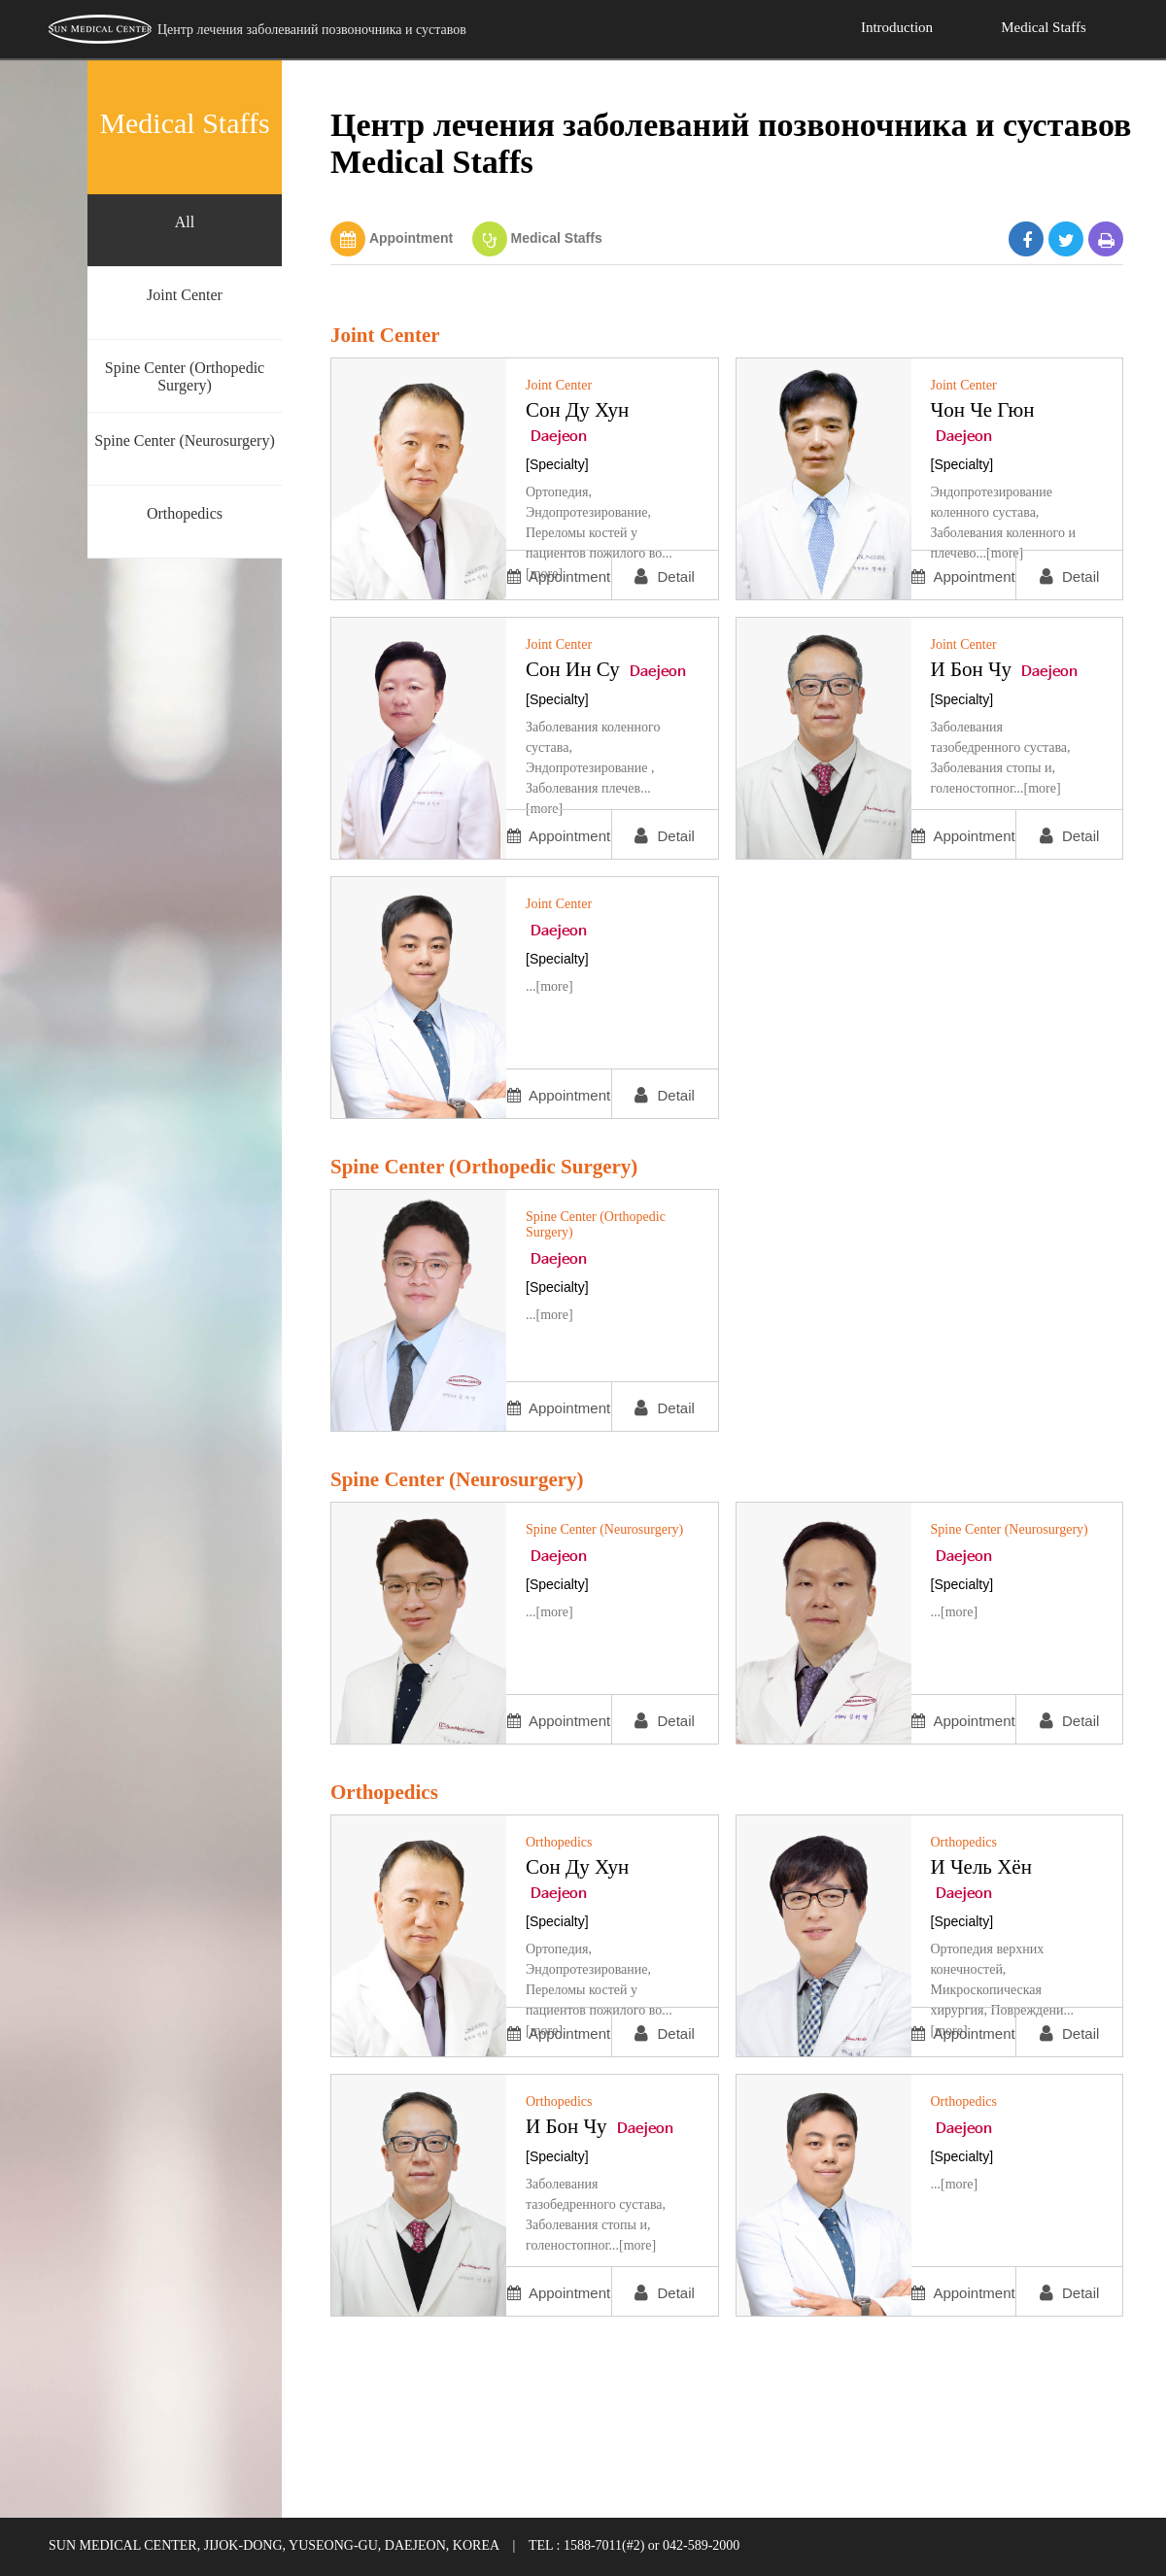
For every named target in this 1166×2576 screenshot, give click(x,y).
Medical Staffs (1043, 27)
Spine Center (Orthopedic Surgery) (184, 376)
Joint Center (185, 295)
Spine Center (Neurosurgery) (184, 440)
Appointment (411, 238)
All (184, 222)
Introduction (897, 27)
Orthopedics (185, 513)
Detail (664, 576)
